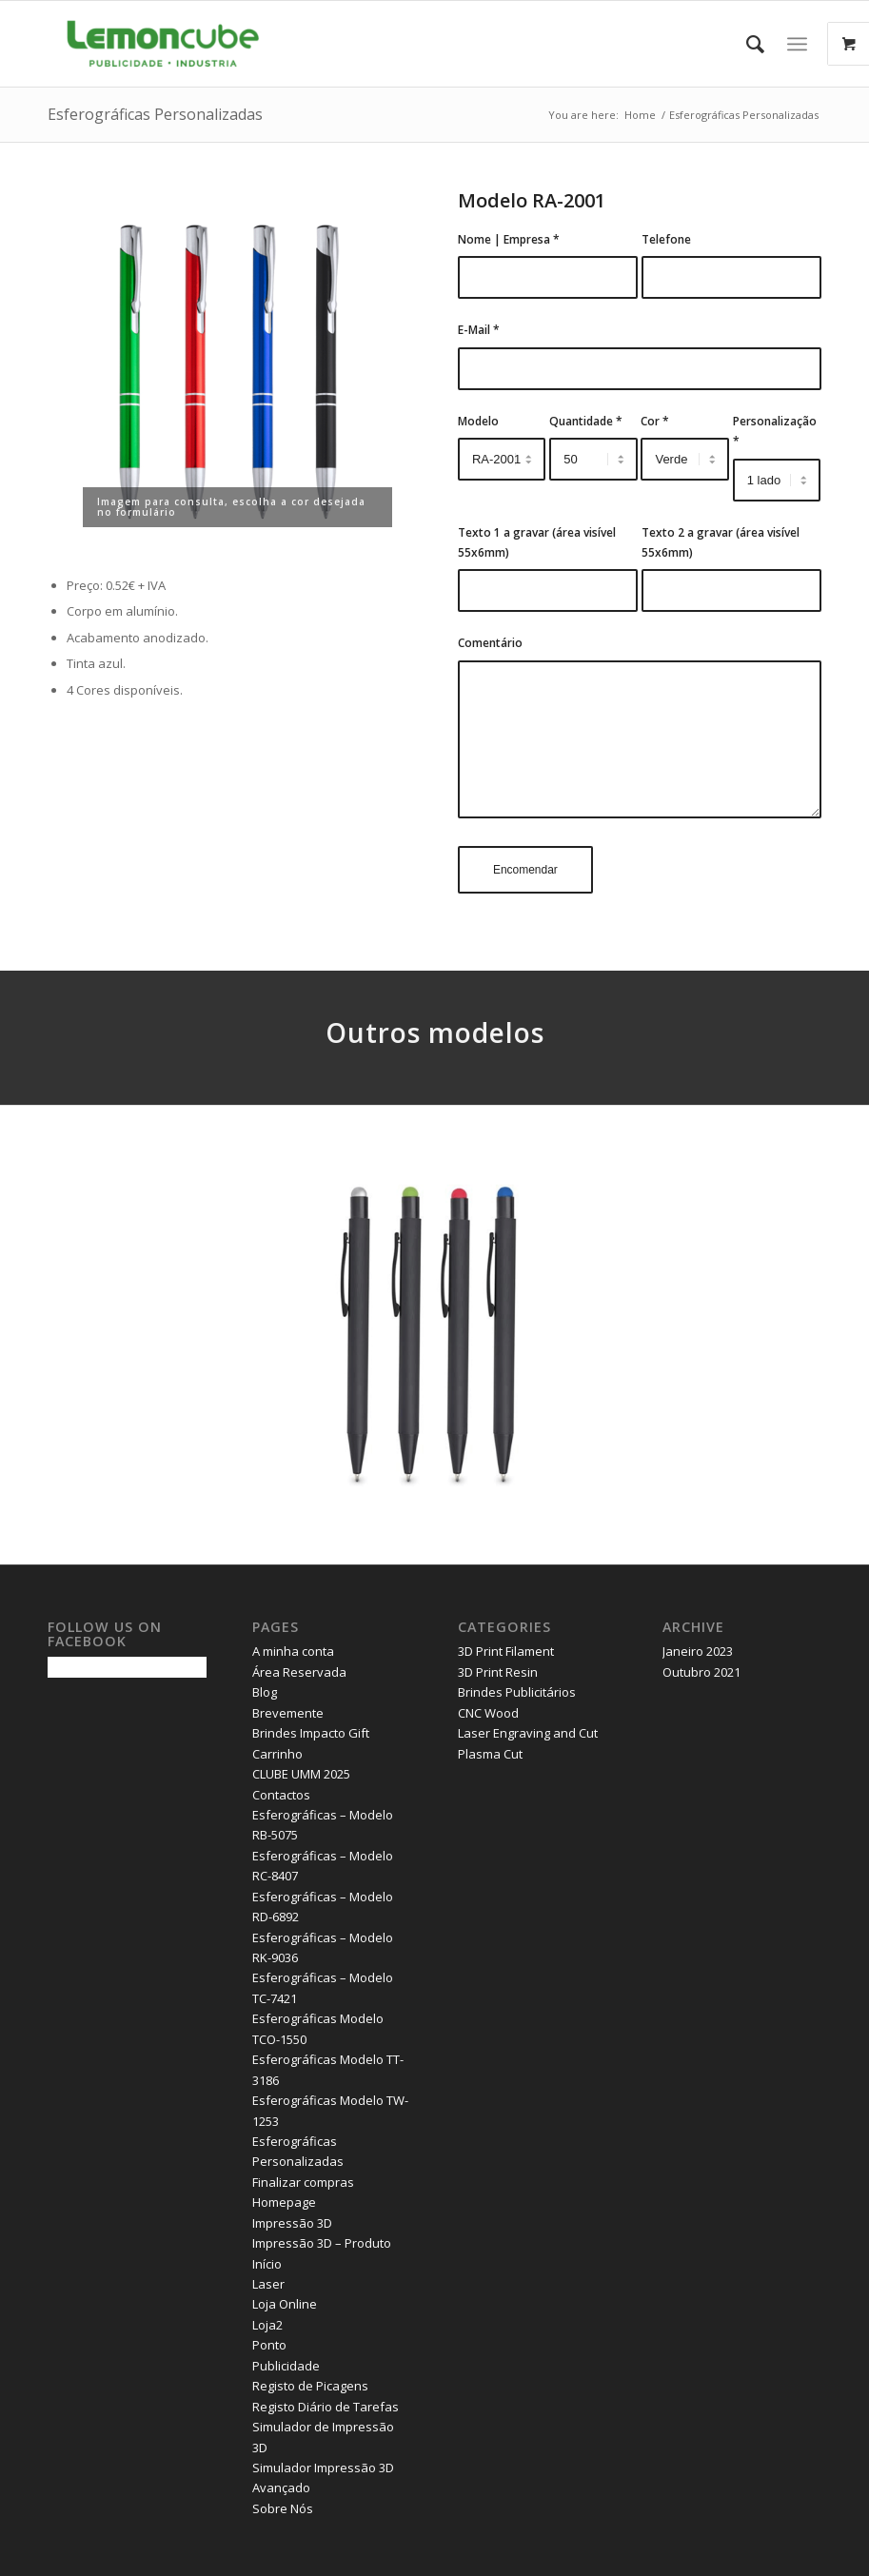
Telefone (666, 239)
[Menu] (797, 43)
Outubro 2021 (701, 1672)
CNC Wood (488, 1712)
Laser (268, 2283)
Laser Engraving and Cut (528, 1732)
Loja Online (284, 2303)
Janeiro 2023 (697, 1651)
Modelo (478, 421)
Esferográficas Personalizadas (155, 114)
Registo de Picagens (310, 2385)
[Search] (745, 44)
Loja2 (267, 2324)
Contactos (281, 1794)
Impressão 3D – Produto (321, 2243)
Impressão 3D (292, 2223)
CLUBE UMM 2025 (301, 1773)
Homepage (284, 2202)
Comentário (490, 643)
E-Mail (479, 330)
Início (267, 2263)
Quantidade (585, 421)
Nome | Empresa (509, 239)
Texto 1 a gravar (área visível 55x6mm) (537, 542)
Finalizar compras (303, 2182)
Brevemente (288, 1712)
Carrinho (277, 1753)
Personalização (775, 431)
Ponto (269, 2344)
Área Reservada (299, 1672)
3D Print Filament (506, 1651)
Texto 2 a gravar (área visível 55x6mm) (721, 542)
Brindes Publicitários (517, 1692)
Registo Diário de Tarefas (325, 2406)
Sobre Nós (282, 2508)
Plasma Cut (490, 1753)
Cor (655, 421)
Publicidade (286, 2365)
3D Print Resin (498, 1672)
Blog (264, 1692)
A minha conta (293, 1651)
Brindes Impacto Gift (310, 1732)
